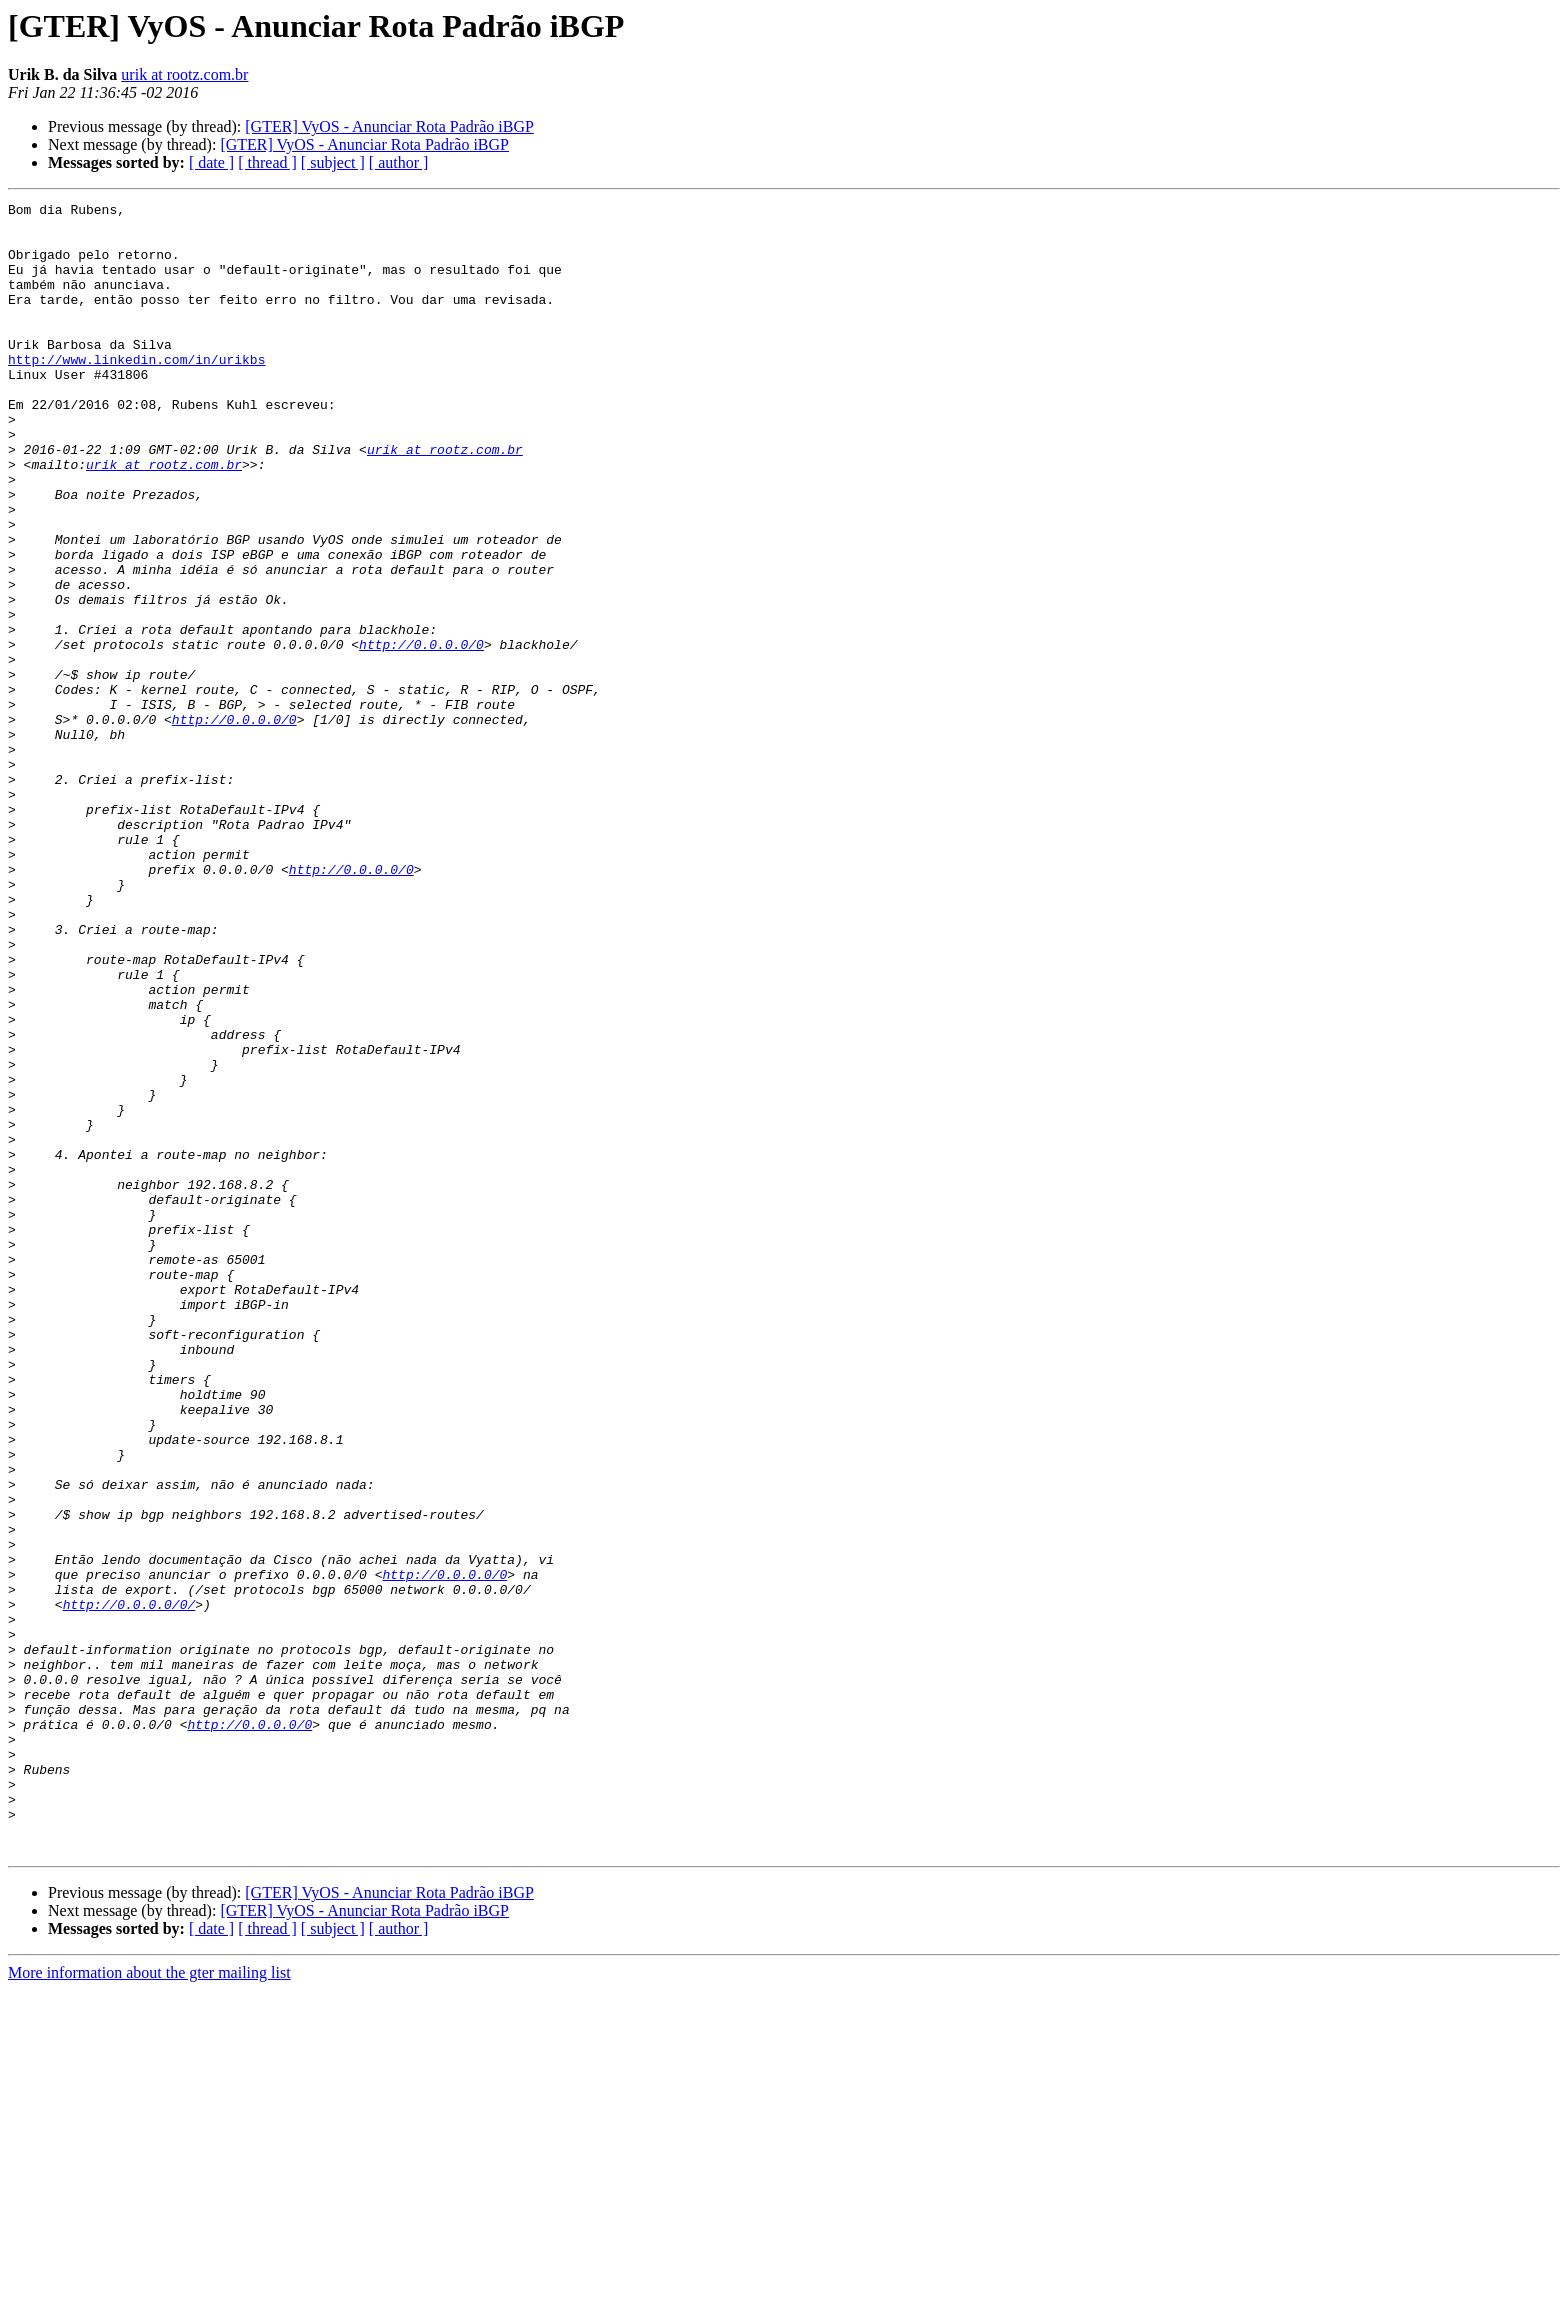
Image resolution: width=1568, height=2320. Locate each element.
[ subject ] (333, 162)
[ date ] (211, 162)
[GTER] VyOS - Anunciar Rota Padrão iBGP (389, 126)
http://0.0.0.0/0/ (129, 1886)
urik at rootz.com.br (184, 74)
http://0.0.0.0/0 (421, 734)
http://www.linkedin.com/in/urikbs (136, 392)
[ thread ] (267, 162)
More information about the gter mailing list (149, 2302)
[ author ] (399, 162)
